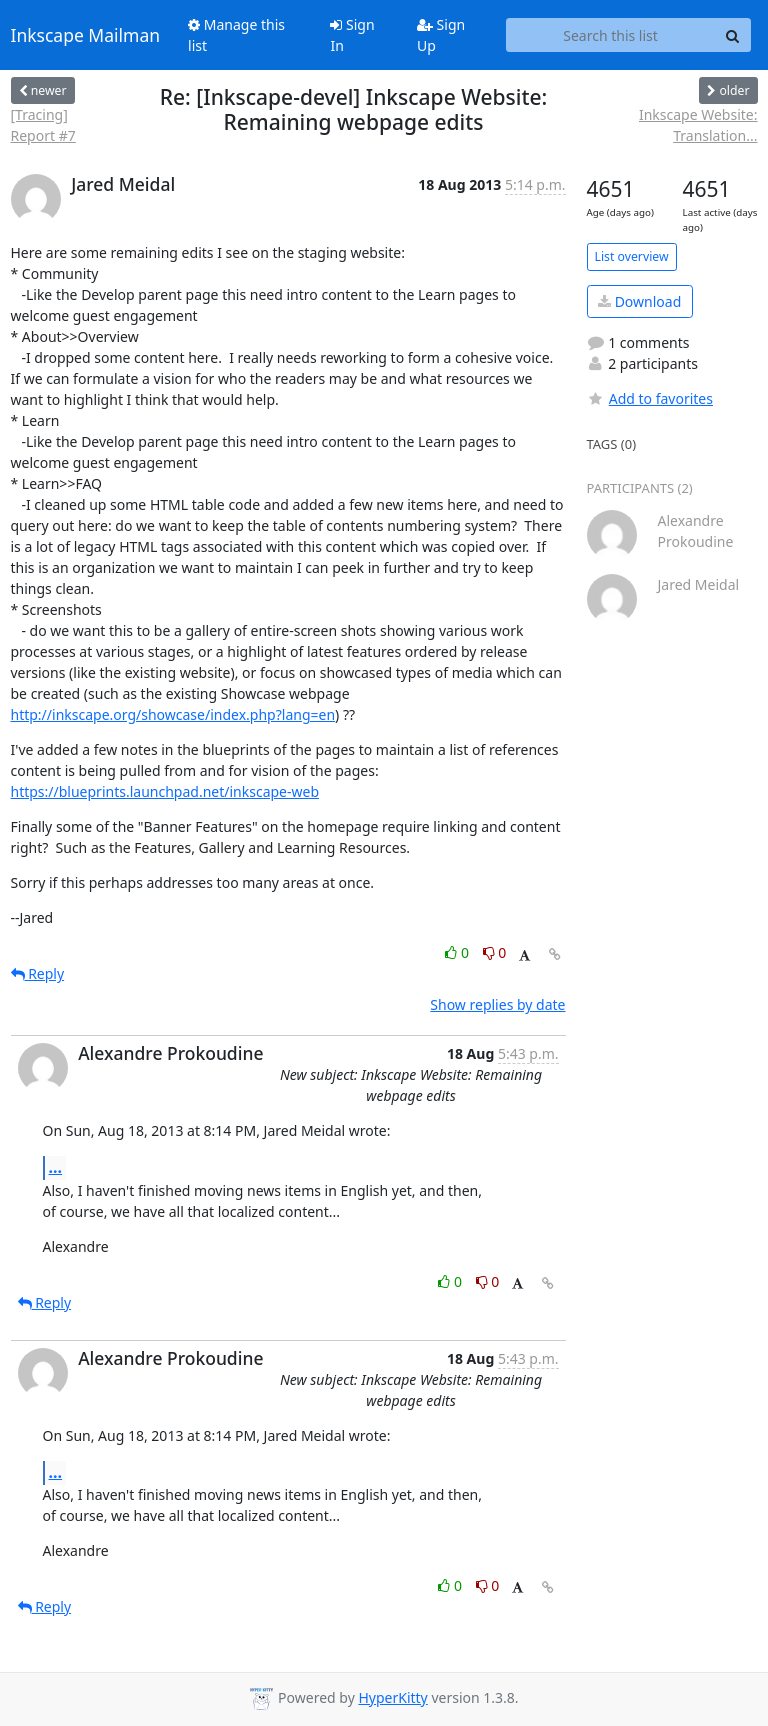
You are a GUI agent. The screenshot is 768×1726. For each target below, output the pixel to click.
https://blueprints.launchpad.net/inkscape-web (165, 791)
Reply (38, 973)
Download (639, 301)
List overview (632, 256)
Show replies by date (497, 1004)
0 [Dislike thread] (495, 952)
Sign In (352, 35)
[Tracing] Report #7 (43, 125)
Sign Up (441, 35)
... (56, 1167)
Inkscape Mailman (86, 35)
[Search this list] (611, 35)
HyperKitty (392, 1697)
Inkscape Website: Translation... (698, 125)
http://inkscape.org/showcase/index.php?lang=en (173, 714)
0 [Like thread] (458, 952)
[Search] (733, 35)
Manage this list (236, 35)
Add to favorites (650, 398)
